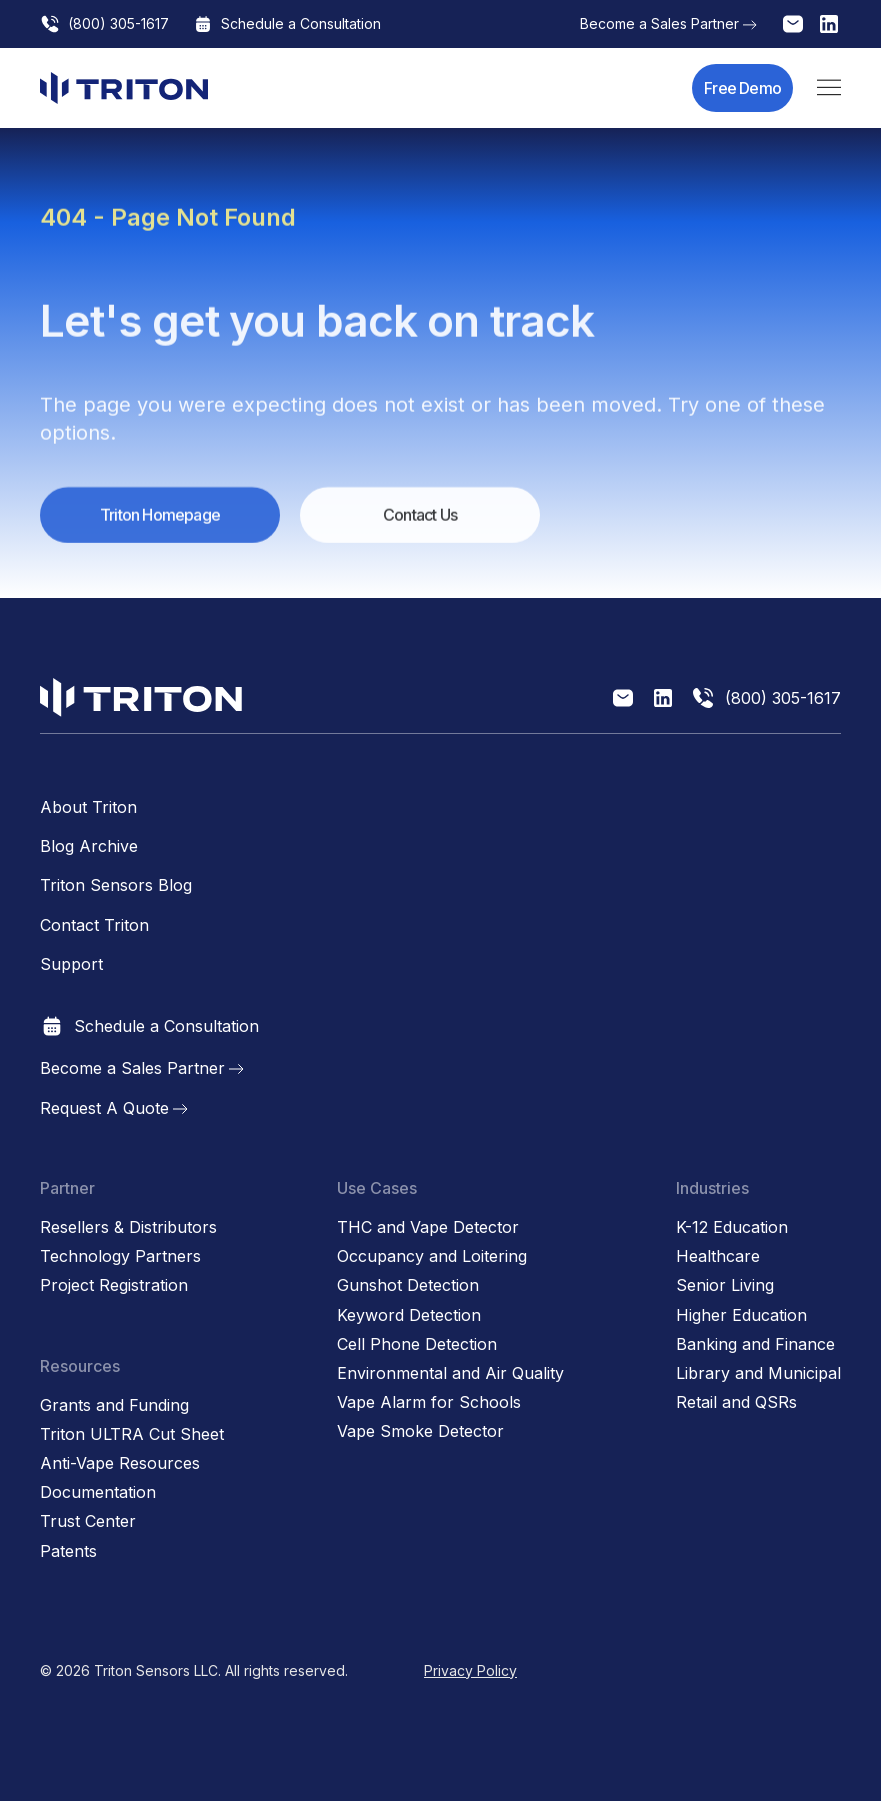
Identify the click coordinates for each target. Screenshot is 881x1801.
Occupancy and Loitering (432, 1256)
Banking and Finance (755, 1344)
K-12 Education (732, 1227)
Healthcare (718, 1256)
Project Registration (114, 1285)
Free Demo (742, 88)
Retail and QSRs (736, 1402)
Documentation (98, 1492)
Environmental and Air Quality (450, 1373)
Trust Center (88, 1521)
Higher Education (741, 1315)
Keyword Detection (409, 1315)
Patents (68, 1551)
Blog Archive (89, 846)
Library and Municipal (758, 1373)
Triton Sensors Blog (116, 885)
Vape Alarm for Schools (429, 1402)
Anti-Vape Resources (120, 1463)
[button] (829, 88)
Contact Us (420, 524)
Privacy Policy (470, 1670)
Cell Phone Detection (417, 1344)
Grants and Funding (114, 1405)
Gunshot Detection (408, 1285)
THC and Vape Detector (428, 1227)
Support (71, 964)
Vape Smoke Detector (420, 1431)
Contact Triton (94, 925)
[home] (124, 88)
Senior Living (725, 1285)
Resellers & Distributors (128, 1227)
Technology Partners (120, 1256)
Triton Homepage (160, 524)
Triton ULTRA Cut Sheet (132, 1434)
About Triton (88, 807)
